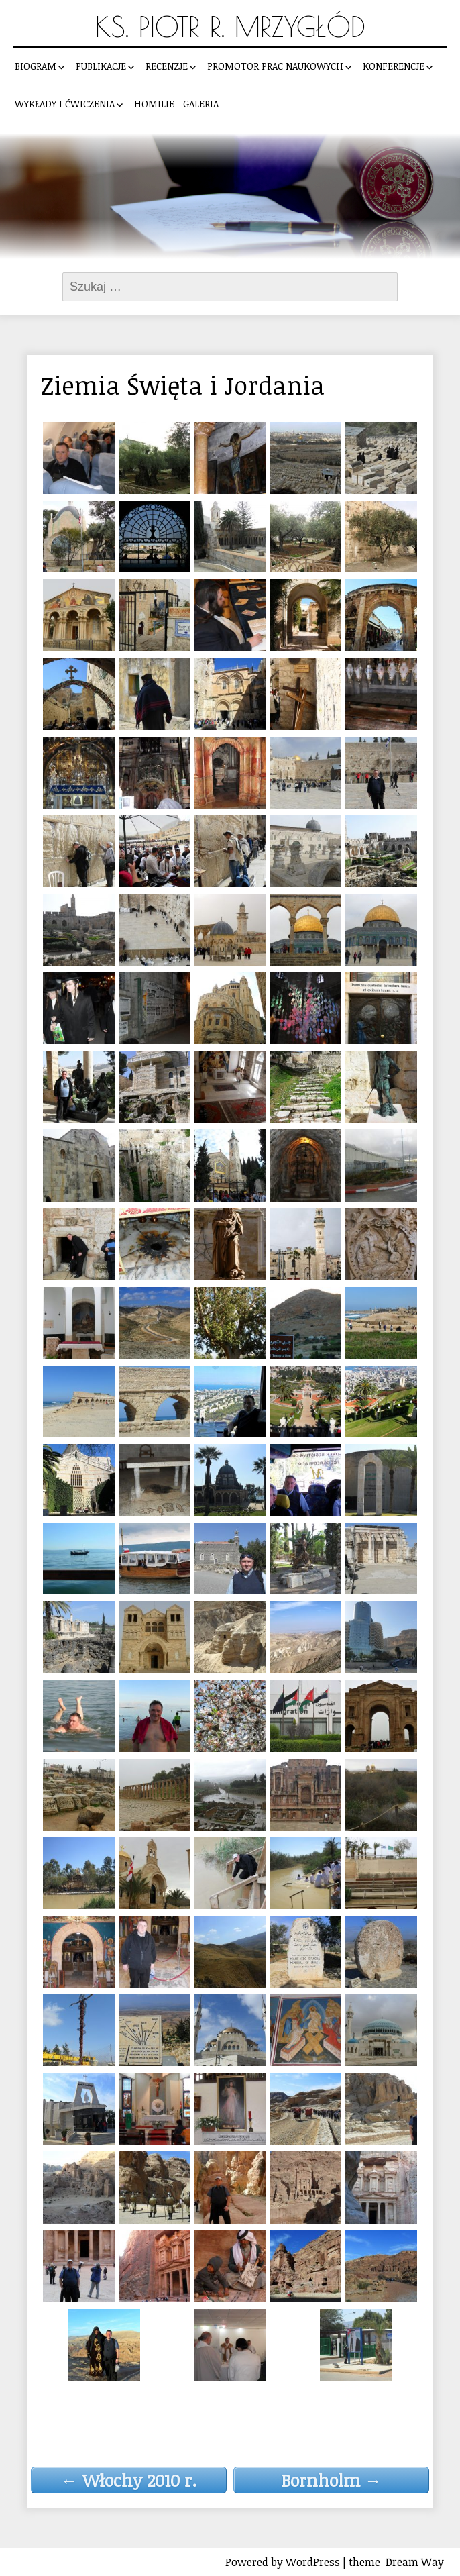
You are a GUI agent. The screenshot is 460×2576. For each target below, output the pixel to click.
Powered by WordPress (282, 2562)
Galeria (201, 103)
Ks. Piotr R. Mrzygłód (230, 26)
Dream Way (415, 2562)
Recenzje (167, 66)
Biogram (35, 66)
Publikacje (101, 66)
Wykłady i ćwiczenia (65, 103)
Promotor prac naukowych (275, 66)
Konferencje (393, 66)
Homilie (154, 103)
